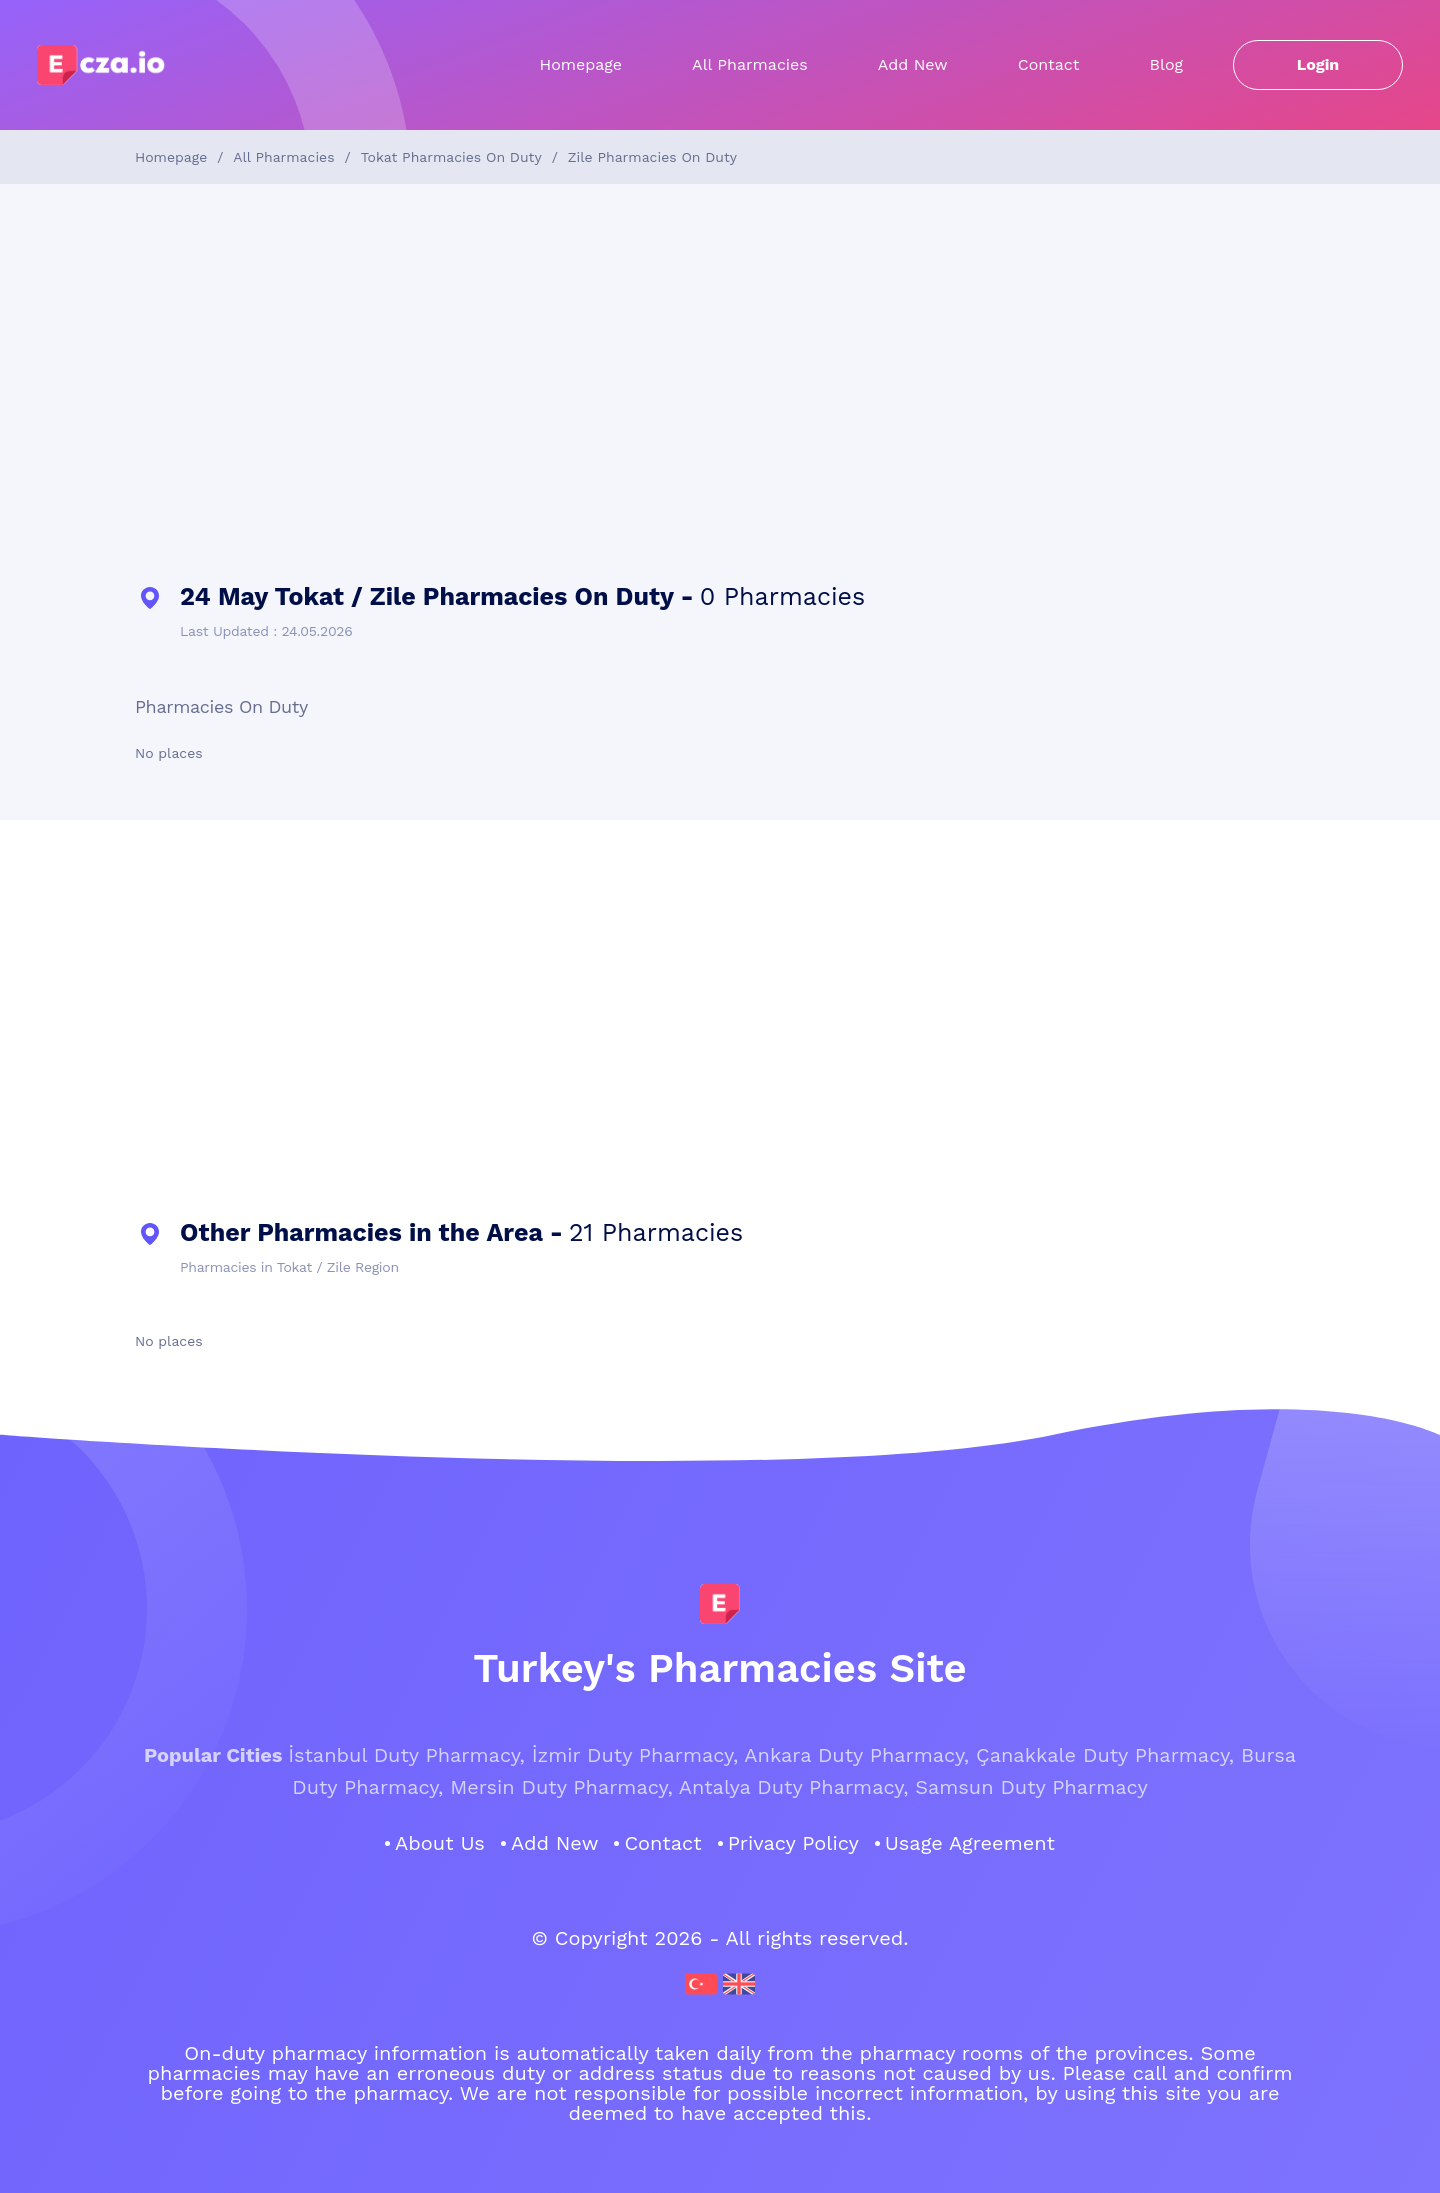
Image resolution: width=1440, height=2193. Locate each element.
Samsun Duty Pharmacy (1031, 1787)
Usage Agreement (970, 1843)
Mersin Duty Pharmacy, (561, 1787)
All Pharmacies (750, 64)
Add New (913, 64)
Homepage (581, 64)
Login (1318, 64)
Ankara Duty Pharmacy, (856, 1755)
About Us (440, 1843)
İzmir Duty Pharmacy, (635, 1755)
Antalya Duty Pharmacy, (794, 1787)
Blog (1166, 64)
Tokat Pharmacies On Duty (451, 157)
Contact (1049, 64)
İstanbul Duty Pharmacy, (406, 1755)
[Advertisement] (720, 384)
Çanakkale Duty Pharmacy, (1105, 1755)
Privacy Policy (793, 1843)
